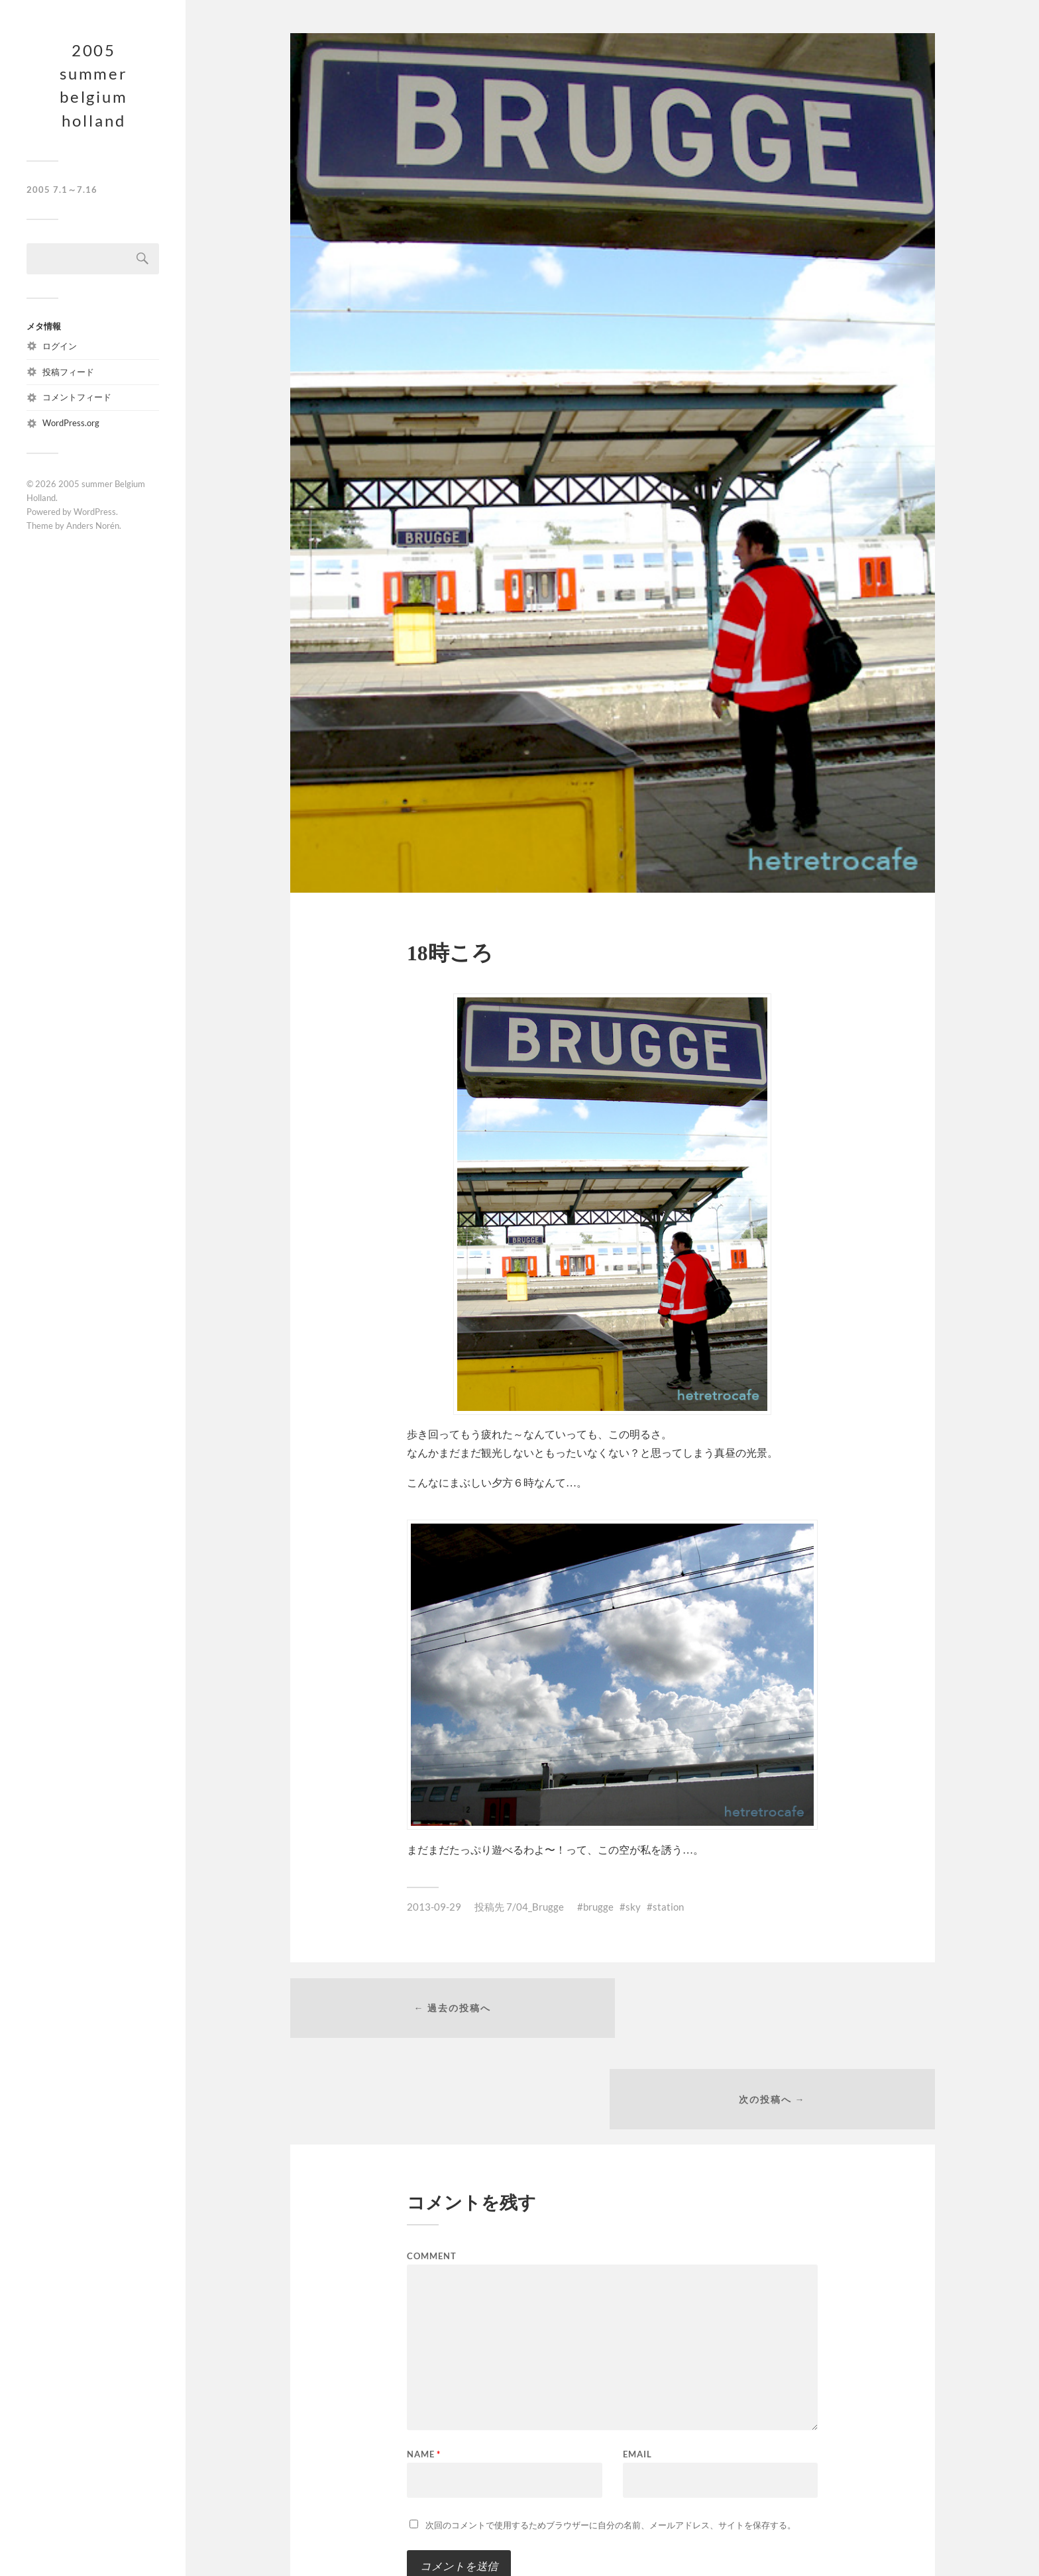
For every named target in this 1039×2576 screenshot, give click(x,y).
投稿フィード (68, 373)
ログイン (59, 348)
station (668, 1907)
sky (633, 1907)
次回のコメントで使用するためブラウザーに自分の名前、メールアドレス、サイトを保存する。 (610, 2435)
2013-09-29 (434, 1907)
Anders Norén (92, 527)
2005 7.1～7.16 (62, 191)
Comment (432, 2166)
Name (424, 2364)
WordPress (95, 513)
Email (637, 2364)
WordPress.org (70, 425)
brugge (598, 1907)
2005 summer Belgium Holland (94, 86)
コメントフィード (76, 399)
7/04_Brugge (535, 1907)
